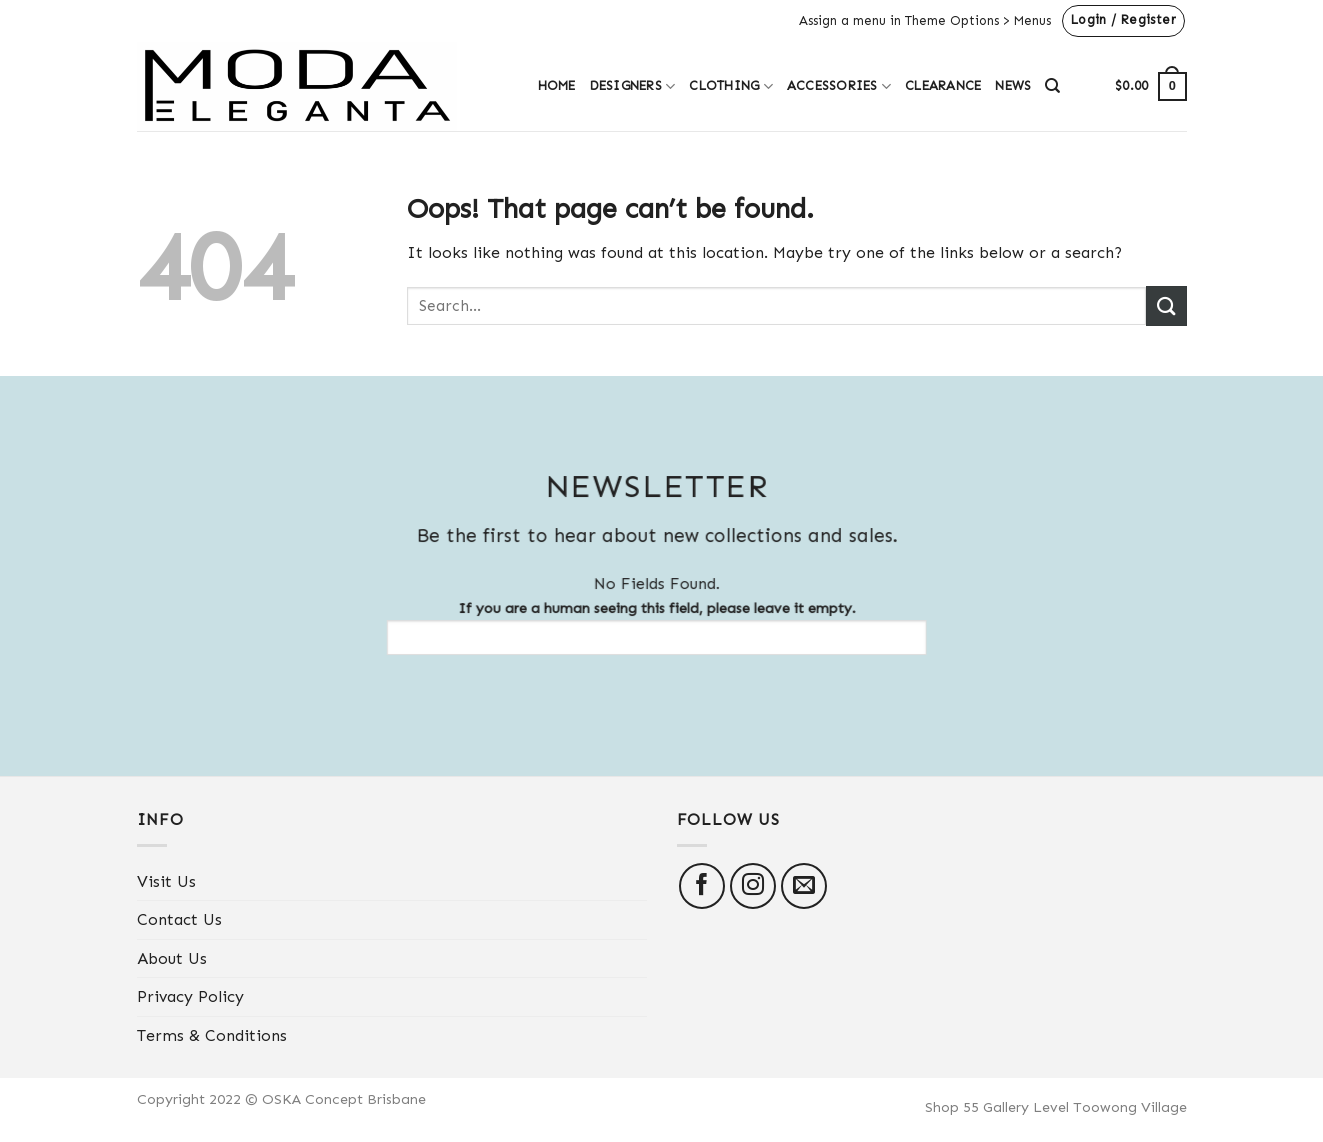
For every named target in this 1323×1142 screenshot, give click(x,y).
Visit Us (166, 881)
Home (557, 85)
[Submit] (1166, 305)
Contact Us (179, 919)
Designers (633, 86)
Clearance (943, 85)
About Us (172, 958)
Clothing (731, 86)
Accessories (839, 86)
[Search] (1052, 86)
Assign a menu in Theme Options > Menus (925, 20)
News (1013, 85)
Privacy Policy (190, 996)
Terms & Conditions (212, 1035)
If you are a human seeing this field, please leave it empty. (646, 627)
